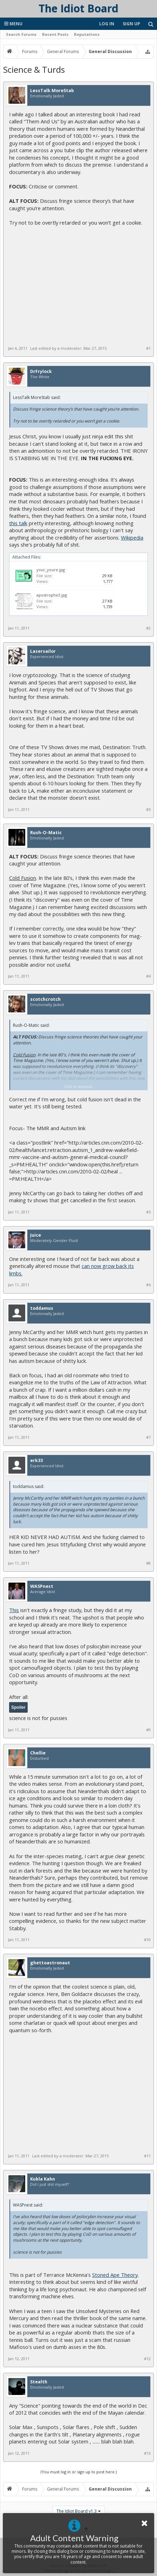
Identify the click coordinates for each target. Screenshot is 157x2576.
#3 (148, 809)
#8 (148, 1563)
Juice (35, 1235)
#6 (148, 1284)
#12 (147, 2358)
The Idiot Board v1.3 (76, 2511)
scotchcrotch (45, 999)
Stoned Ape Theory (115, 2274)
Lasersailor (43, 651)
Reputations (87, 34)
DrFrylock (41, 371)
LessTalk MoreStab (52, 91)
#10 (147, 1939)
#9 (148, 1729)
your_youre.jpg (50, 569)
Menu (13, 24)
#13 (147, 2453)
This (14, 1610)
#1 (148, 348)
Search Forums (21, 34)
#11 (147, 2155)
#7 (148, 1437)
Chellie (38, 1753)
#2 (148, 628)
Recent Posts (55, 34)
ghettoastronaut (50, 1963)
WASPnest (41, 1586)
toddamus (41, 1308)
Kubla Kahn (42, 2179)
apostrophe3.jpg (51, 595)
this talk (18, 523)
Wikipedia (132, 537)
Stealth (38, 2382)
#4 (148, 976)
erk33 (36, 1460)
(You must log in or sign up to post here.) (79, 2471)
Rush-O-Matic (46, 833)
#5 (148, 1212)
